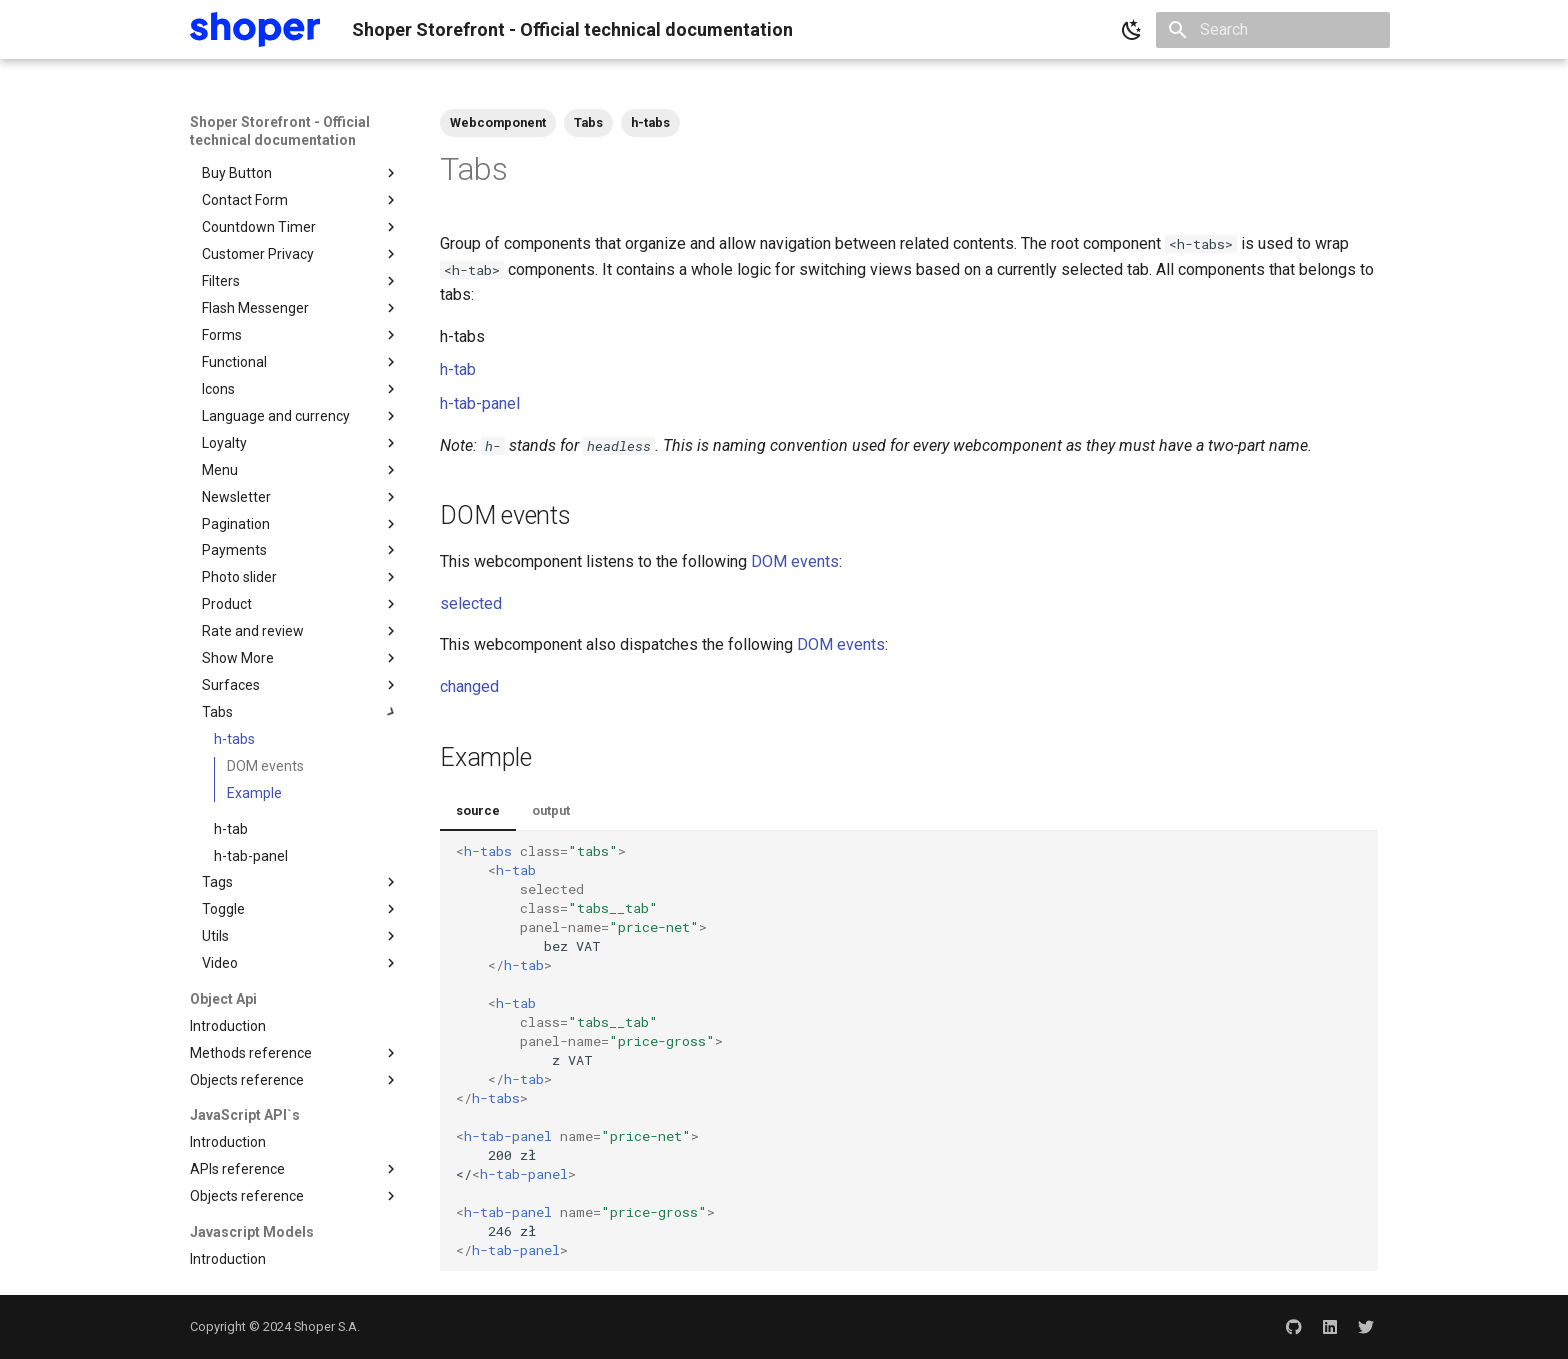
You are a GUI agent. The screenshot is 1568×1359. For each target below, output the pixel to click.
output (551, 810)
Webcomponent (498, 122)
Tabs (588, 122)
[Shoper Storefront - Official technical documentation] (255, 29)
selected (471, 603)
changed (469, 686)
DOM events (795, 561)
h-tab (458, 369)
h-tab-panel (480, 403)
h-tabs (650, 122)
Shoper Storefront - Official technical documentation (280, 131)
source (478, 810)
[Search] (1273, 30)
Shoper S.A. (327, 1326)
